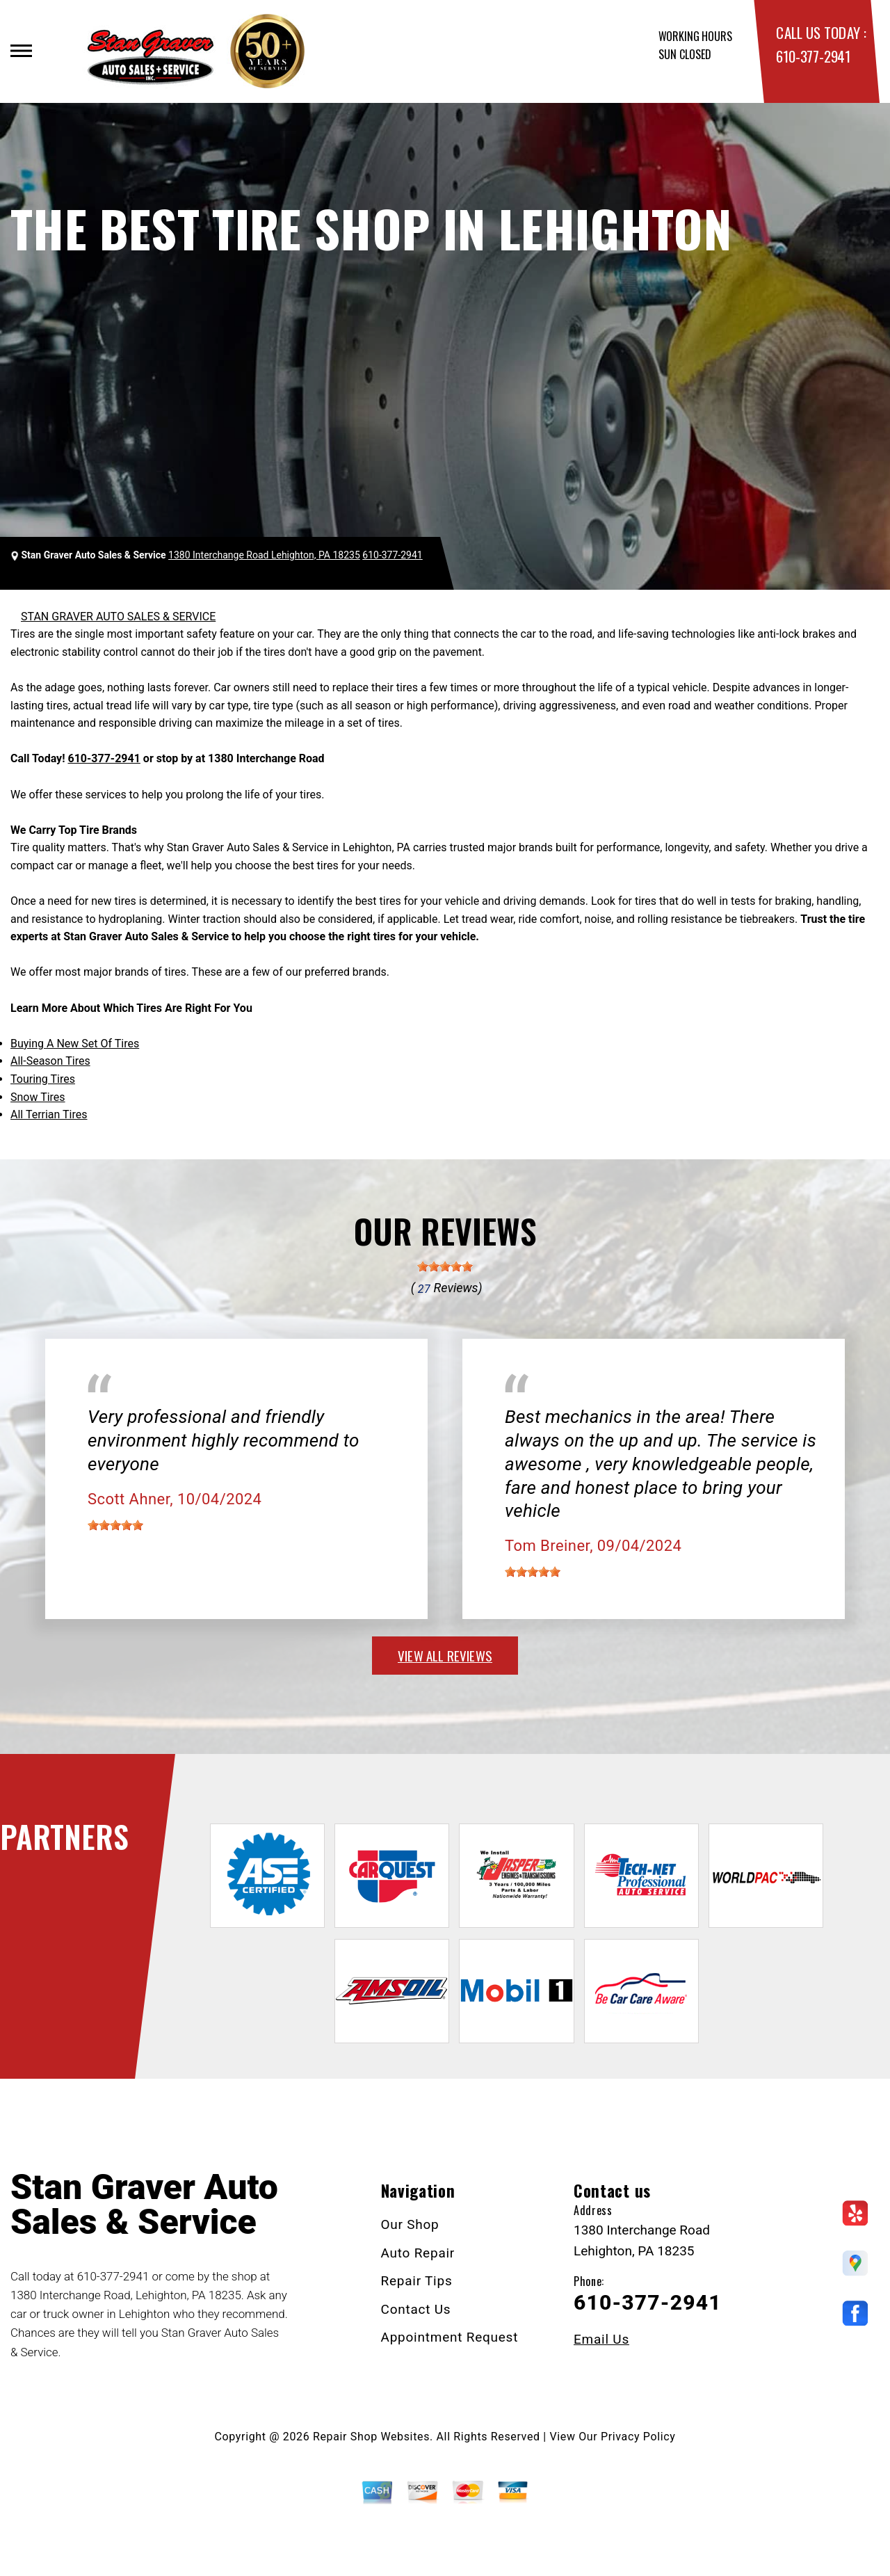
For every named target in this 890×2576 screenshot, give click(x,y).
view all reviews (445, 1655)
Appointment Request (450, 2337)
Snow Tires (37, 1097)
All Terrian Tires (49, 1114)
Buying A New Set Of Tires (74, 1043)
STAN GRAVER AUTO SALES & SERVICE (118, 616)
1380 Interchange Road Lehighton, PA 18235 (264, 555)
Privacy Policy (638, 2436)
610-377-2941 (813, 56)
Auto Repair (418, 2253)
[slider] (445, 1266)
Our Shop (410, 2224)
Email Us (601, 2339)
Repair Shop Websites (371, 2436)
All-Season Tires (50, 1061)
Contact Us (416, 2309)
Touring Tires (42, 1079)
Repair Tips (417, 2281)
